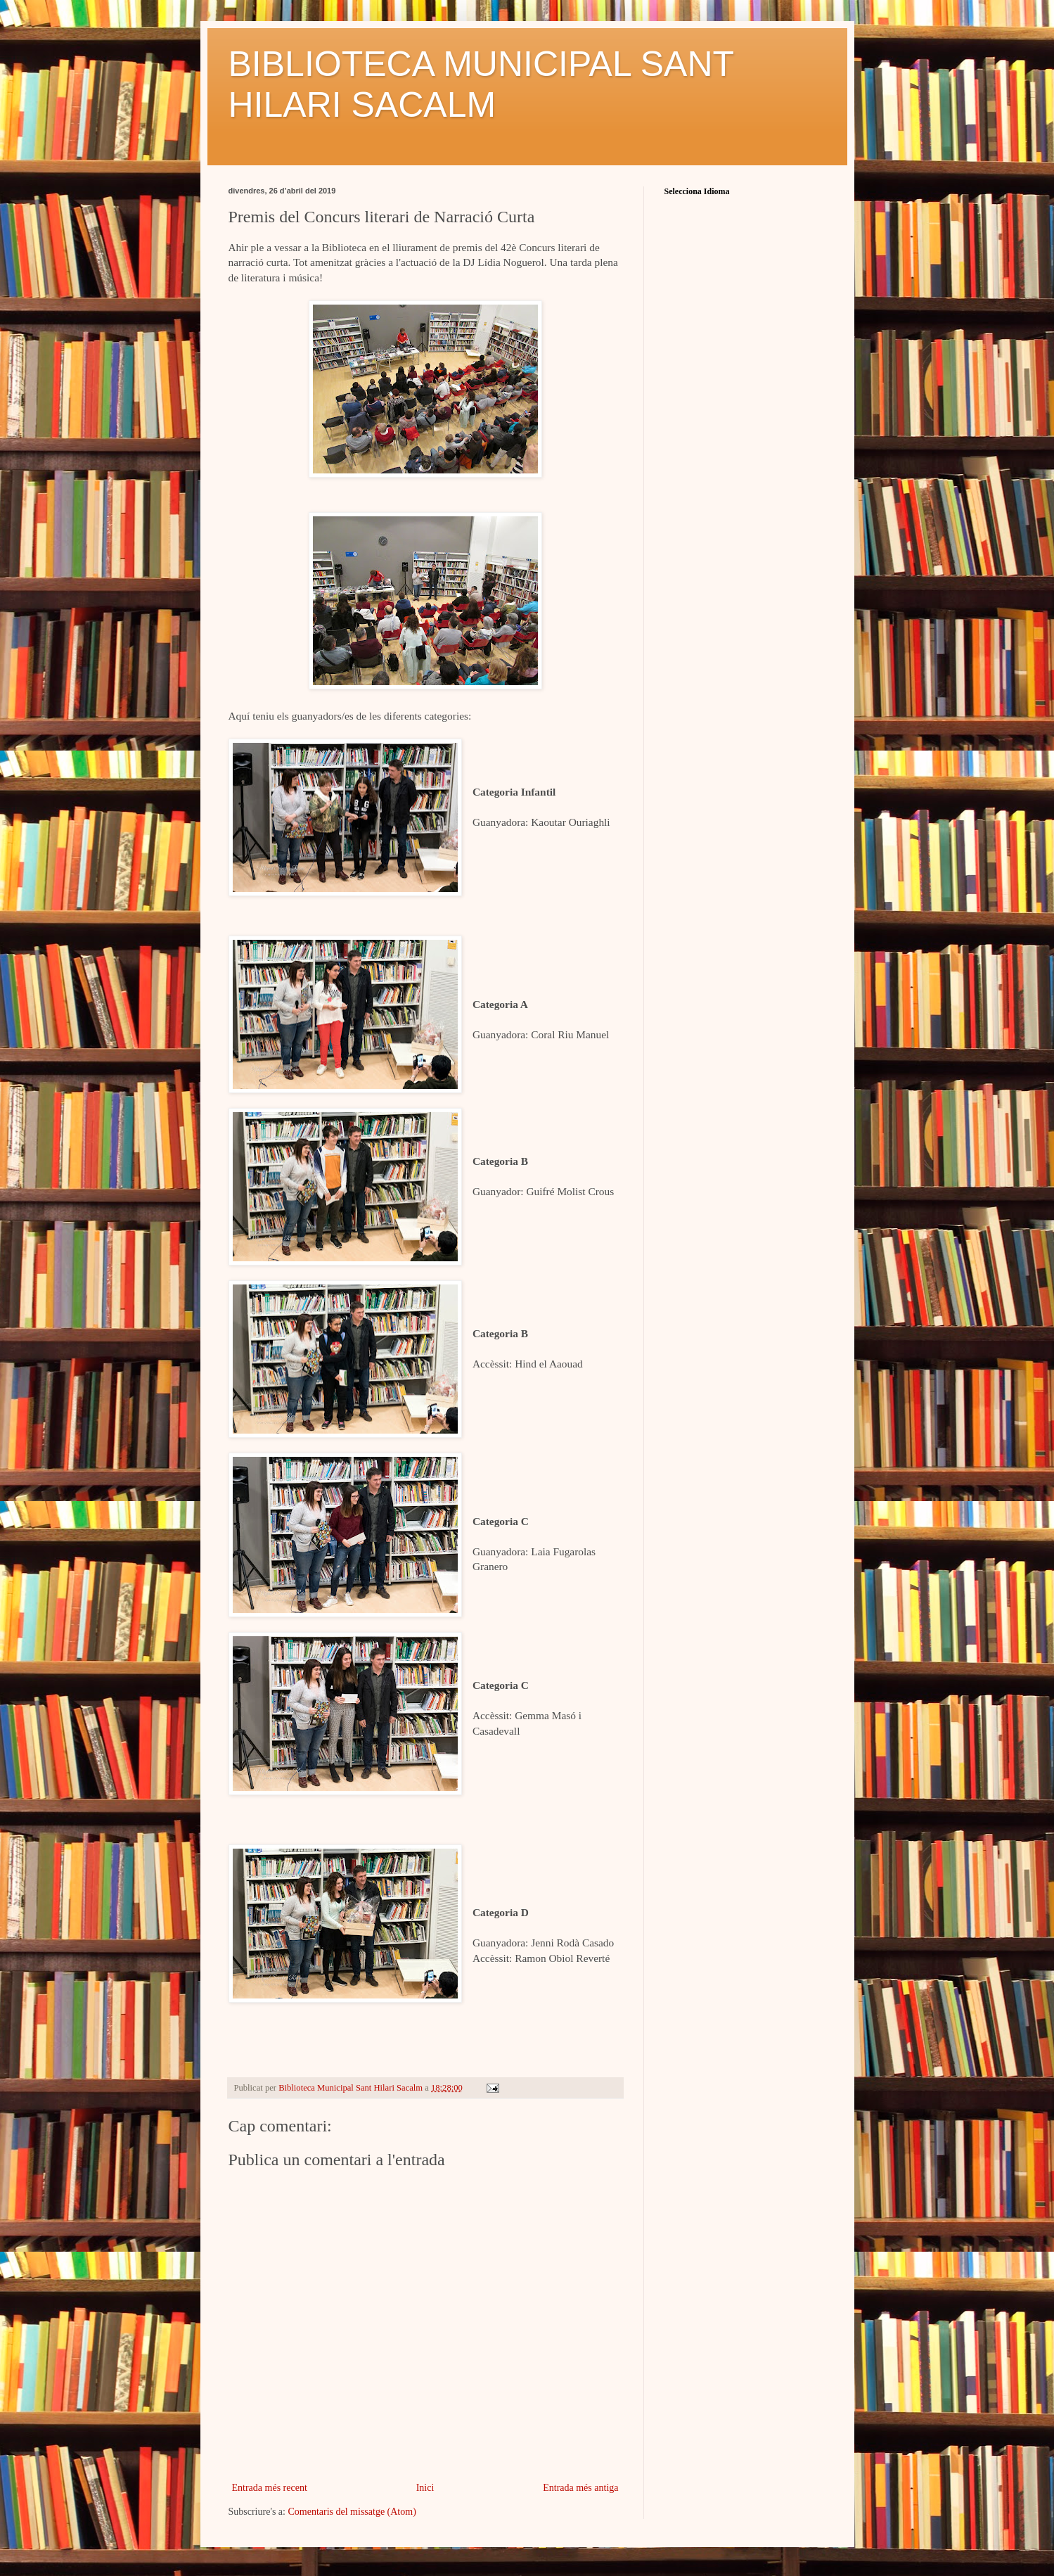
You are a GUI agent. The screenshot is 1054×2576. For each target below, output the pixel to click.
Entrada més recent (269, 2487)
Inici (425, 2487)
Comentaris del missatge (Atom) (352, 2511)
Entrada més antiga (580, 2487)
